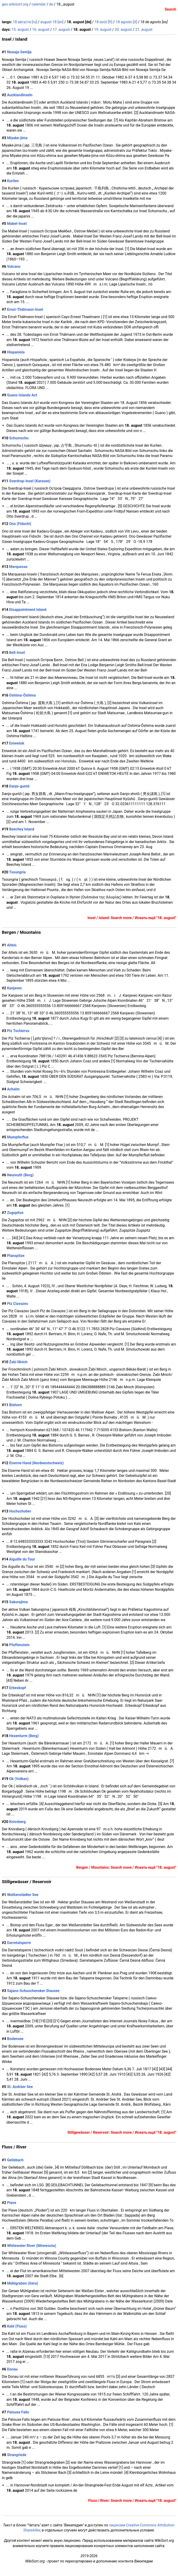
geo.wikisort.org (15, 4)
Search (170, 9)
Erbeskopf (17, 1688)
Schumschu (18, 438)
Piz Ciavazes (17, 1303)
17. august (61, 29)
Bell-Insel (17, 652)
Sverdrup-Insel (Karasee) (30, 481)
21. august (144, 29)
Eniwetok (16, 743)
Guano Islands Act (22, 395)
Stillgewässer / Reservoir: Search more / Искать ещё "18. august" (122, 2132)
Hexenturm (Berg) (24, 1736)
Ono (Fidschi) (20, 524)
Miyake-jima (17, 138)
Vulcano (13, 266)
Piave (11, 2203)
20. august (123, 29)
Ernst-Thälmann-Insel (25, 309)
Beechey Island (21, 829)
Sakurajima (18, 1602)
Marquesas (18, 566)
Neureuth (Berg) (20, 1175)
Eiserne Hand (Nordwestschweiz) (36, 1463)
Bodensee (15, 2039)
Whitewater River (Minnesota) (31, 2245)
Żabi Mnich (18, 1362)
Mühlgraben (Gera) (22, 2283)
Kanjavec (14, 988)
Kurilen (13, 181)
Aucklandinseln (20, 95)
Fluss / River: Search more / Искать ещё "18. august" (132, 2500)
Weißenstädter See (23, 1895)
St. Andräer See (20, 2087)
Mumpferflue (17, 1137)
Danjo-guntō (19, 786)
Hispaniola (16, 352)
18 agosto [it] (126, 22)
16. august (40, 29)
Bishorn (15, 1405)
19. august (102, 29)
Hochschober (20, 1511)
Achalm (13, 1089)
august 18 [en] (52, 22)
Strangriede (16, 2455)
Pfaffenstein (19, 1645)
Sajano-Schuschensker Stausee (33, 1991)
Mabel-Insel (17, 223)
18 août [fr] (103, 22)
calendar (38, 4)
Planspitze (16, 1255)
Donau (12, 2369)
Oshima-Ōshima (22, 695)
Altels (12, 945)
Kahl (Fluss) (17, 2326)
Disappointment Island (27, 609)
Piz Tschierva (18, 1031)
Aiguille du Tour (22, 1559)
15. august (20, 29)
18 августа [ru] (25, 22)
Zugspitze (15, 1212)
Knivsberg (17, 1822)
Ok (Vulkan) (18, 1779)
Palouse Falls (18, 2412)
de (51, 4)
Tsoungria (17, 872)
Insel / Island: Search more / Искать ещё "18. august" (132, 918)
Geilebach (15, 2160)
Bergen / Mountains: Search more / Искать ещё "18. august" (126, 1867)
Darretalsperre (19, 1943)
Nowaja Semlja (19, 52)
